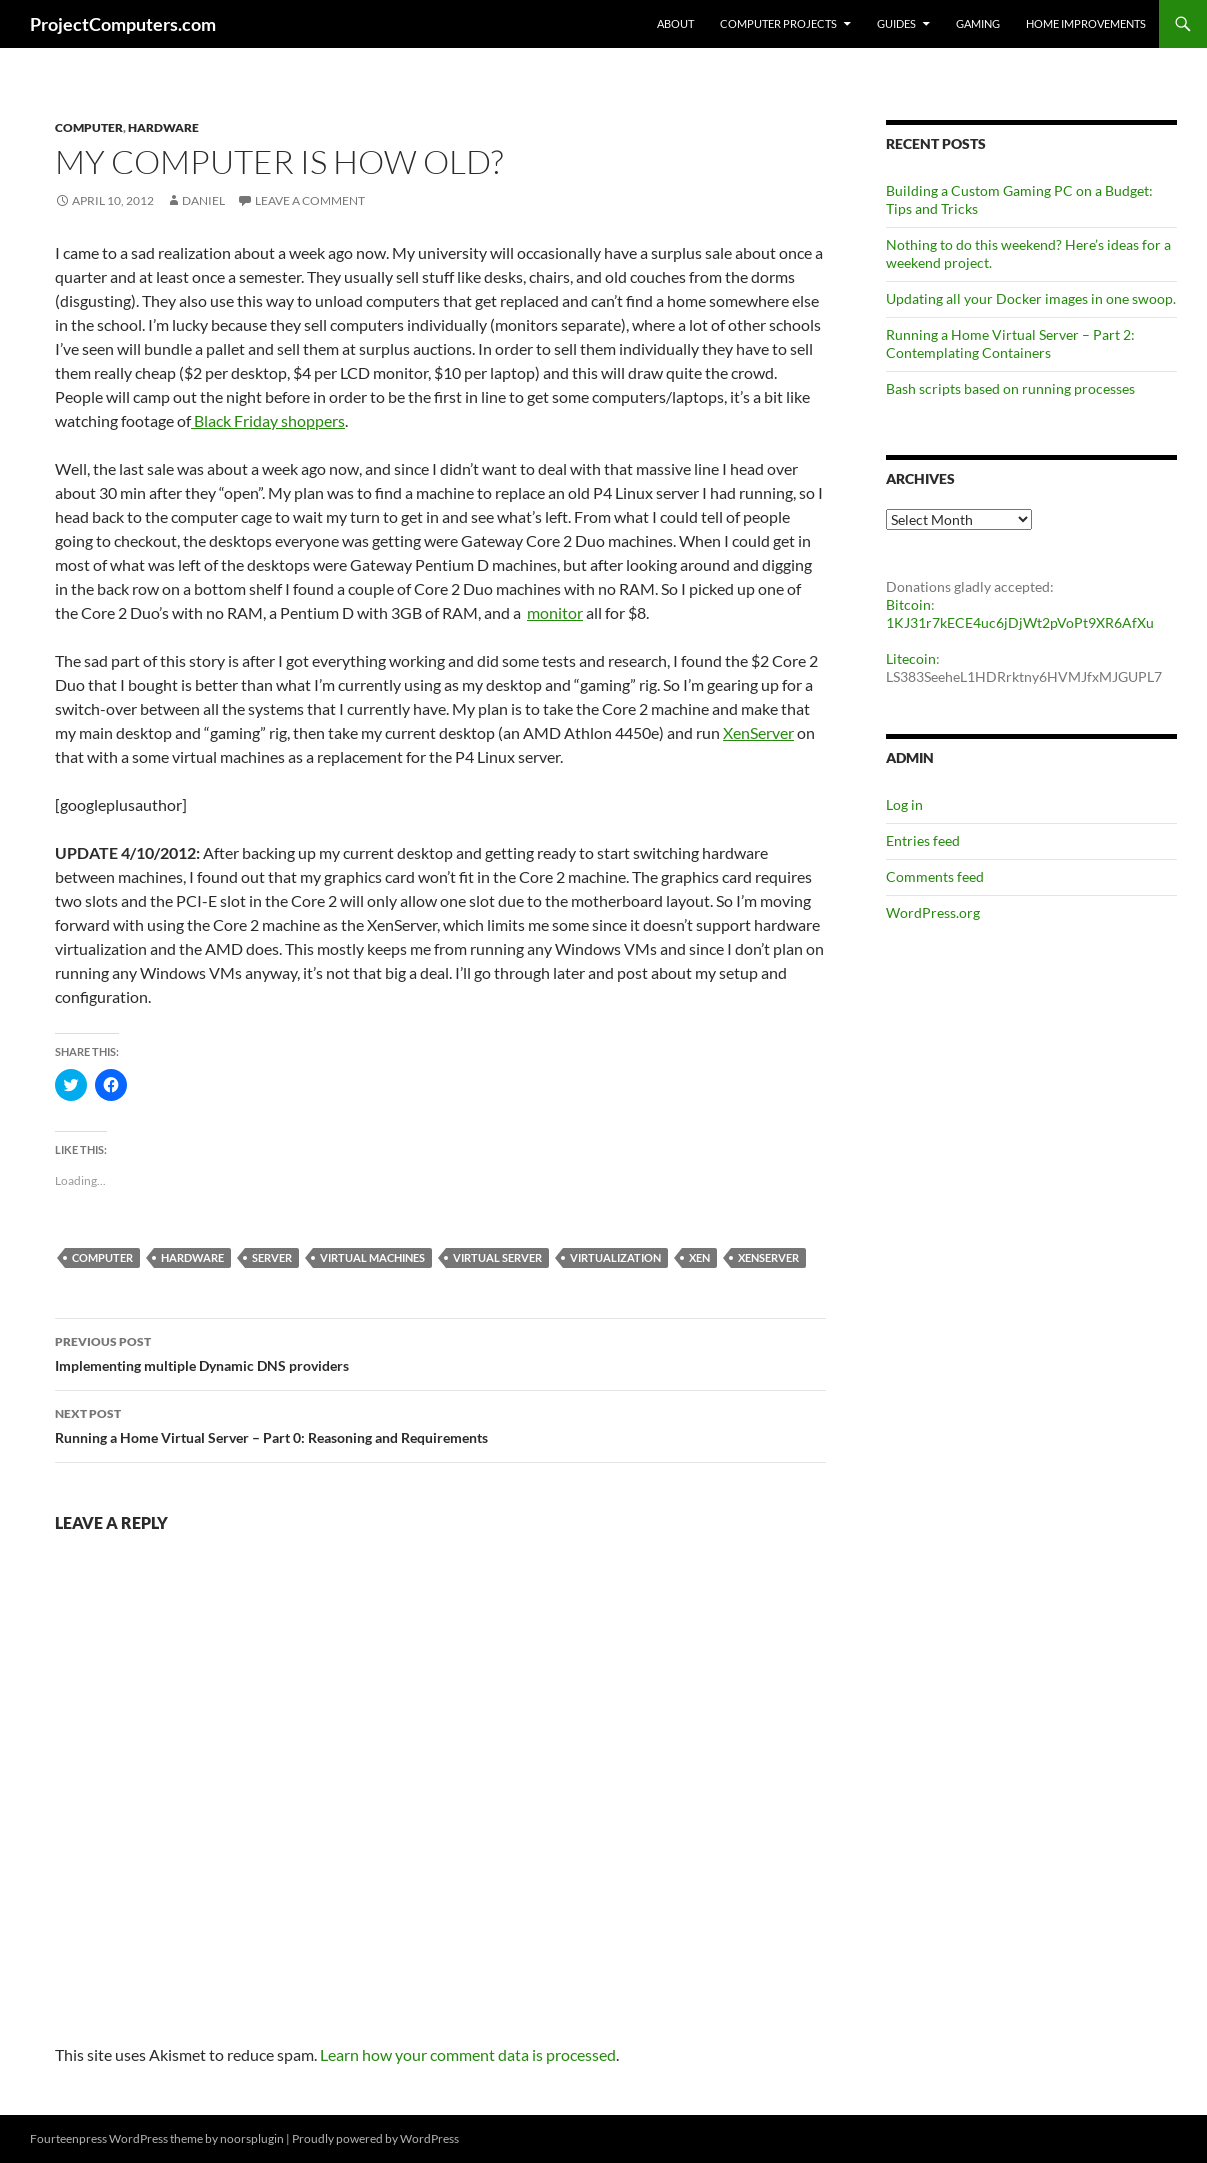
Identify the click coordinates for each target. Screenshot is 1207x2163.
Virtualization (615, 1257)
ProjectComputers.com (123, 24)
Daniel (203, 200)
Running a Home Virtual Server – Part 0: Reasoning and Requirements (440, 1424)
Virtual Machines (372, 1257)
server (272, 1257)
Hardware (163, 127)
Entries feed (923, 840)
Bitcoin (908, 604)
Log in (904, 804)
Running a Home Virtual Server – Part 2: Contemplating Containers (1010, 343)
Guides (896, 23)
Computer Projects (778, 23)
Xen (699, 1257)
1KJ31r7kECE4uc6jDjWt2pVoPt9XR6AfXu (1020, 622)
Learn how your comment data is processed (468, 2054)
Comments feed (935, 876)
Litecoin (911, 658)
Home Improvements (1086, 23)
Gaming (978, 23)
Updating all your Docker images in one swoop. (1031, 298)
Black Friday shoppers (268, 420)
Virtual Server (497, 1257)
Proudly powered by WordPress (375, 2138)
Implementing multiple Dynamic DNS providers (440, 1352)
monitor (555, 612)
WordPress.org (933, 912)
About (675, 23)
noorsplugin (252, 2138)
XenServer (758, 732)
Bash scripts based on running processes (1010, 388)
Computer (89, 127)
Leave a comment (310, 200)
